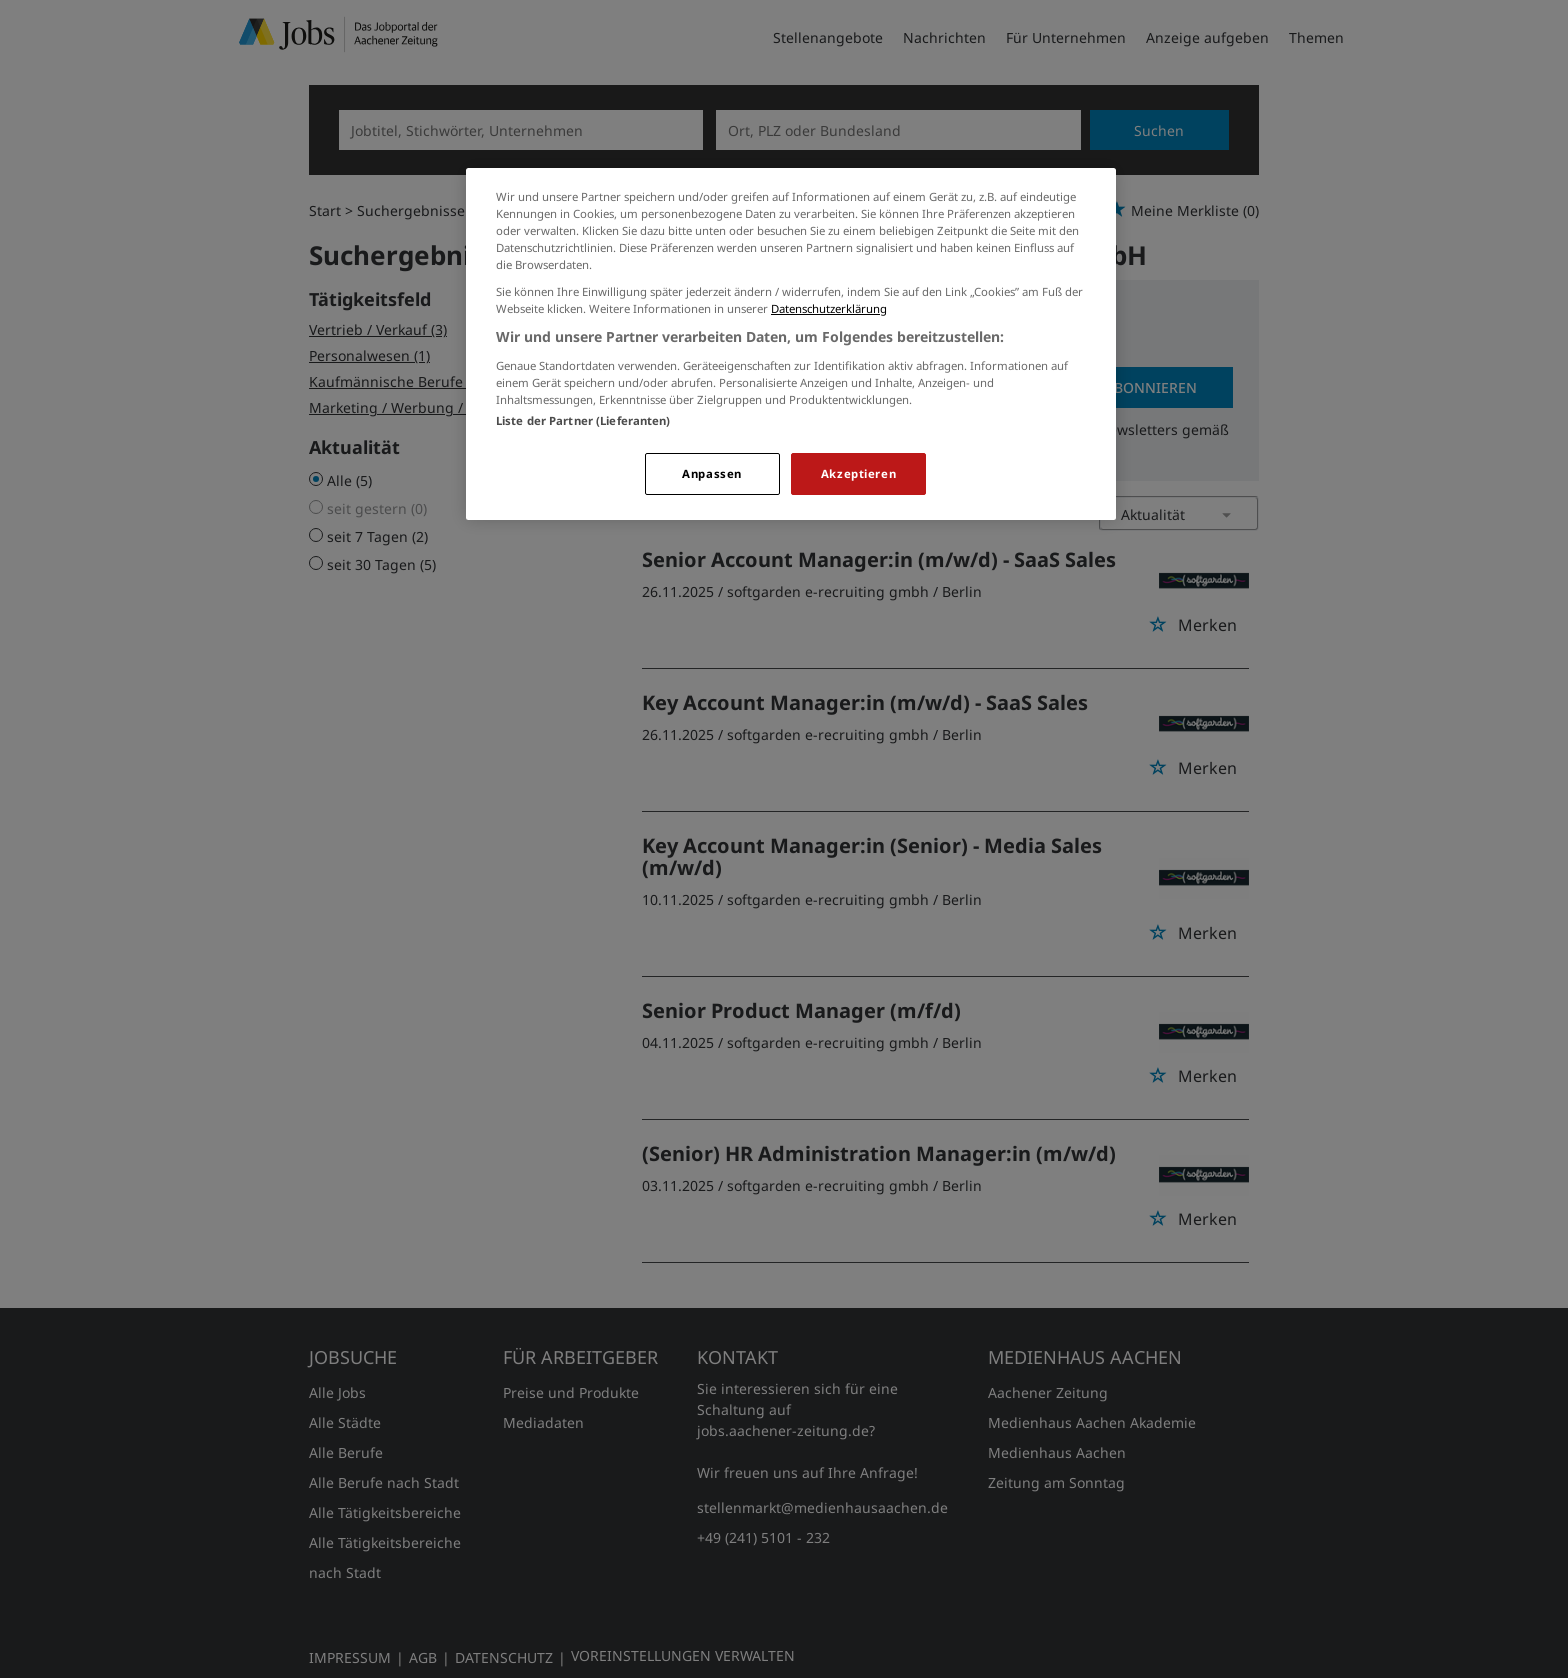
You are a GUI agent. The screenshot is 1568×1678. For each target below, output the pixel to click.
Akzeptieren (858, 473)
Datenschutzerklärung (829, 308)
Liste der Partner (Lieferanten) (583, 420)
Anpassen (712, 473)
